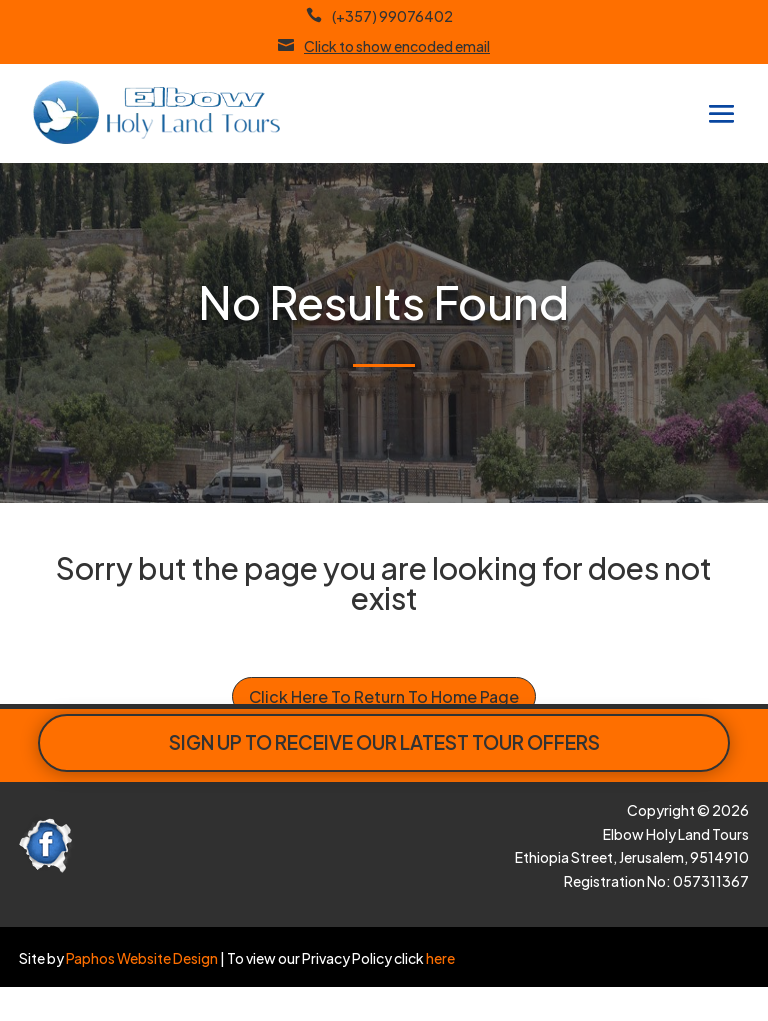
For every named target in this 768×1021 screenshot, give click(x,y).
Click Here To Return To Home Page (384, 696)
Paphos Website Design (142, 958)
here (439, 958)
